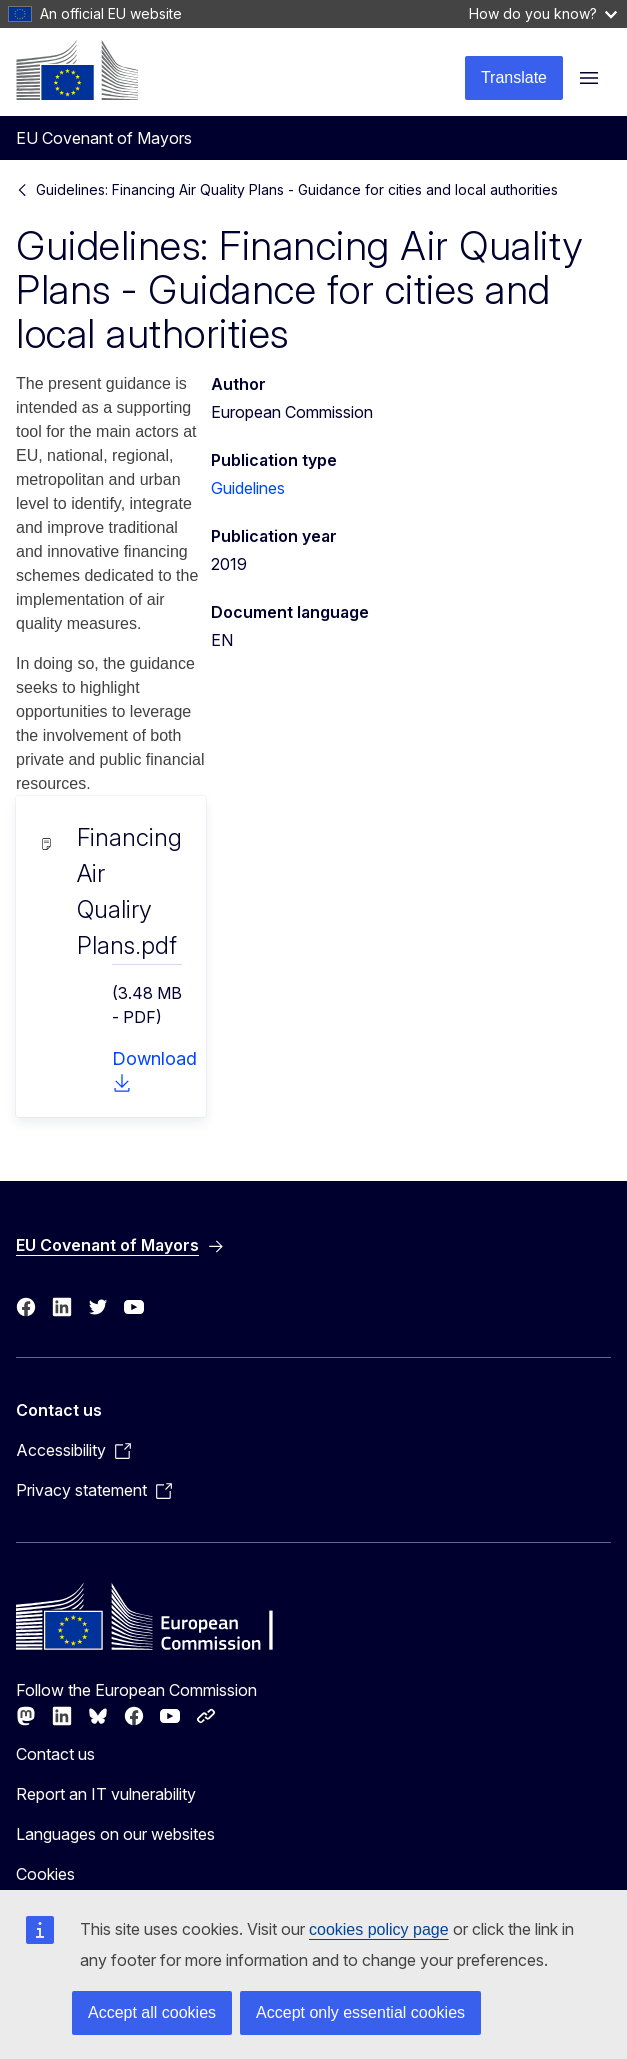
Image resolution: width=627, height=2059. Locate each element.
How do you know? (543, 13)
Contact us (55, 1754)
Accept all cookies (152, 2012)
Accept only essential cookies (360, 2012)
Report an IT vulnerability (106, 1794)
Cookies (45, 1874)
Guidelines (248, 488)
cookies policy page (379, 1929)
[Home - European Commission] (77, 70)
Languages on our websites (115, 1834)
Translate (514, 77)
